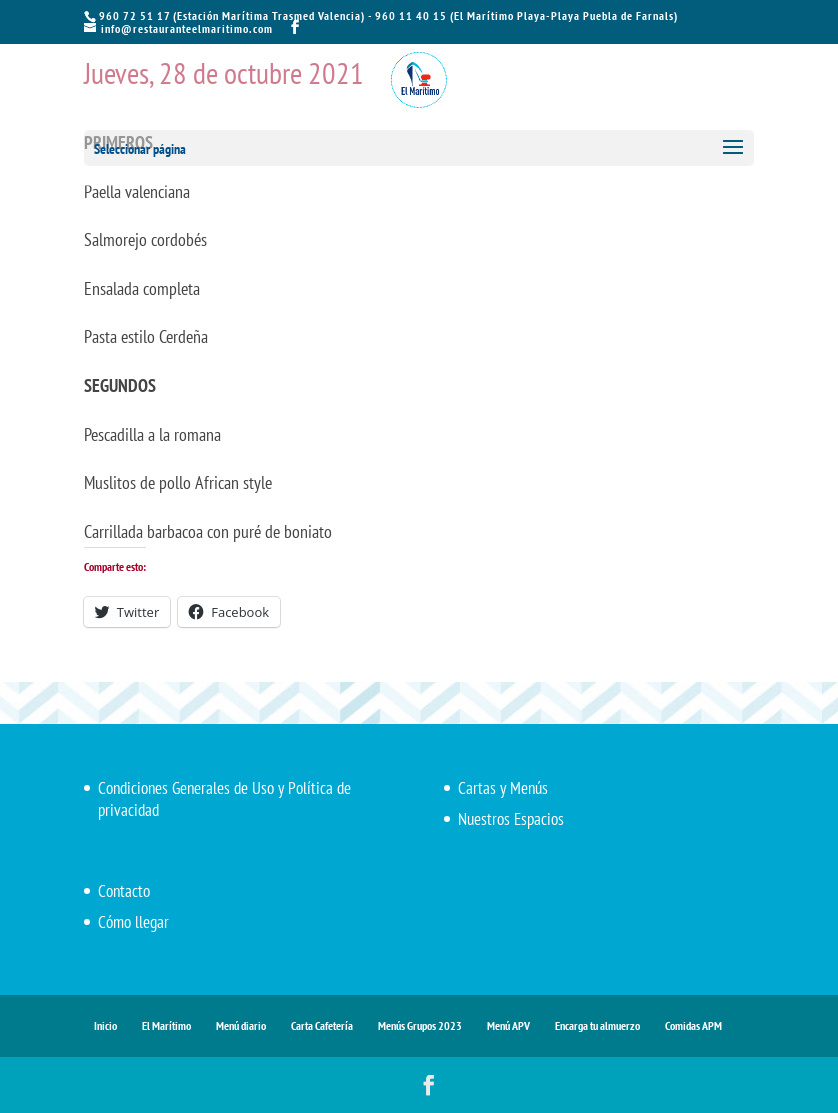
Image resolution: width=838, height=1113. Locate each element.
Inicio (105, 1025)
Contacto (124, 891)
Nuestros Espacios (511, 819)
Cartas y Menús (503, 788)
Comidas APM (693, 1025)
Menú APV (508, 1025)
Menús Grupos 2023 (420, 1025)
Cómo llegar (133, 922)
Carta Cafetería (322, 1025)
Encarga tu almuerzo (597, 1025)
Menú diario (241, 1025)
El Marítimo (166, 1025)
